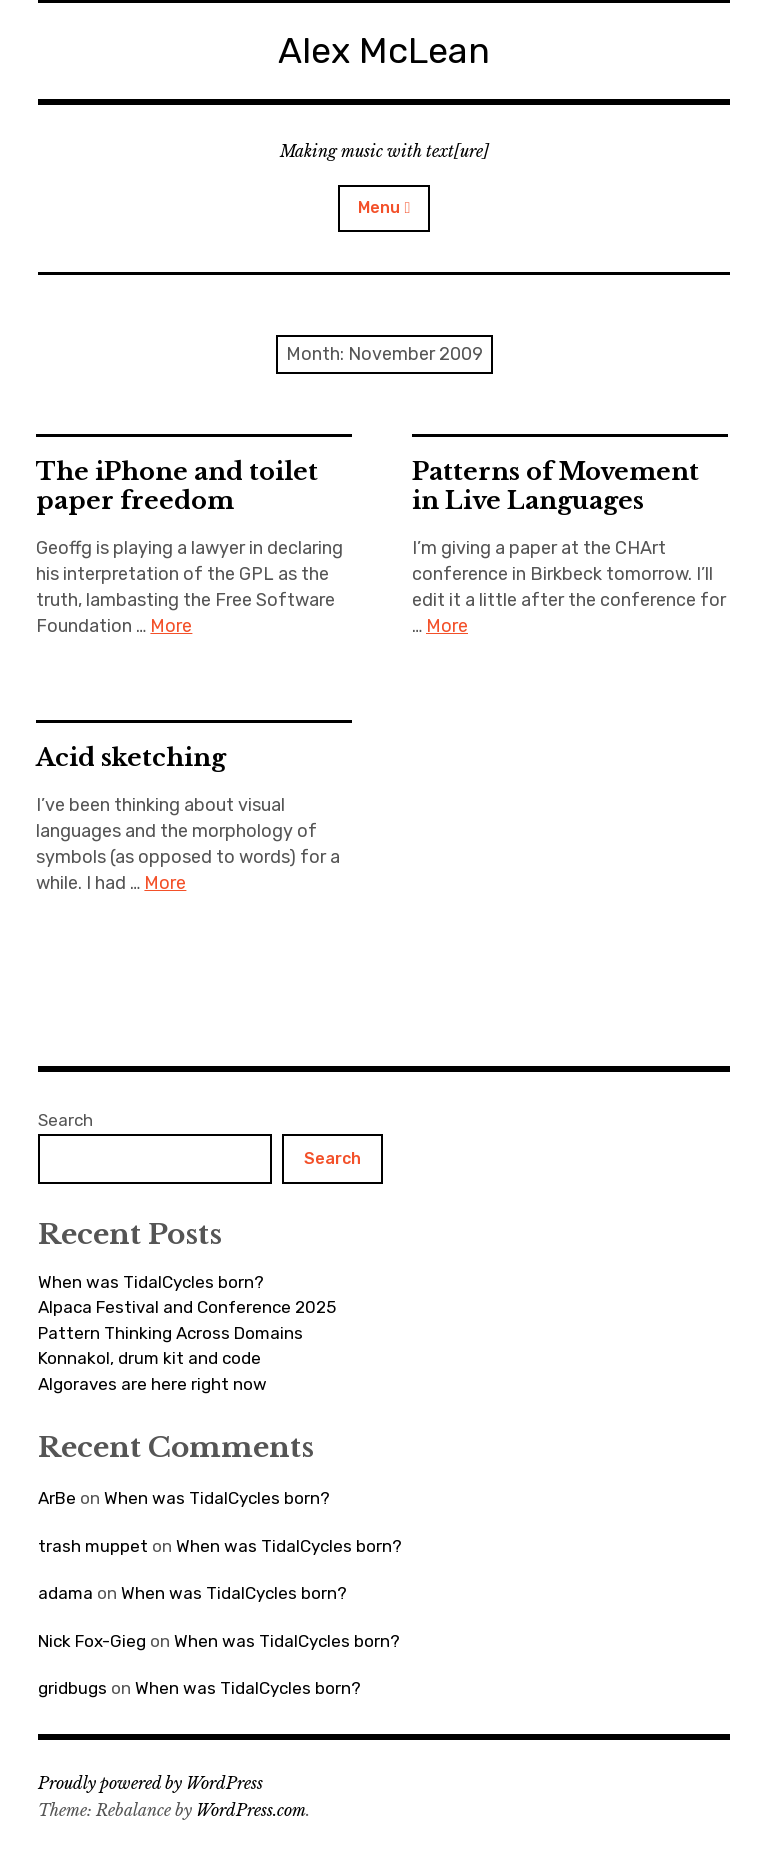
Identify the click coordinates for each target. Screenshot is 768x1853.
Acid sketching (131, 757)
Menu (379, 207)
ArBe (57, 1498)
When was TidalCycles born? (151, 1282)
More (171, 626)
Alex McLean (384, 50)
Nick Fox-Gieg (92, 1641)
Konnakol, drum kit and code (149, 1358)
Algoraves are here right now (152, 1384)
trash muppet (93, 1546)
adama (65, 1593)
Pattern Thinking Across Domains (170, 1333)
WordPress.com (251, 1810)
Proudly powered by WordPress (150, 1783)
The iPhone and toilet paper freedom (177, 486)
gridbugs (72, 1688)
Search (65, 1120)
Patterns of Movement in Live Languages (555, 486)
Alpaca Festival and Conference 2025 (187, 1307)
